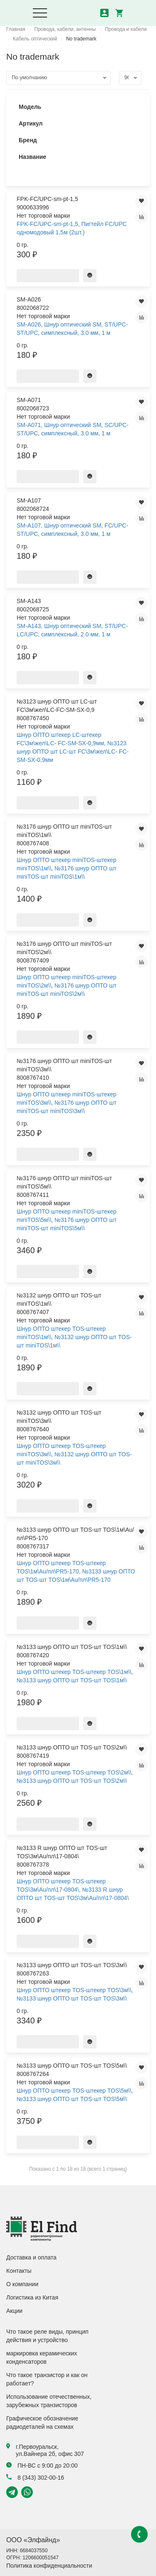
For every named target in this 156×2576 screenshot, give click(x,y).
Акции (14, 2310)
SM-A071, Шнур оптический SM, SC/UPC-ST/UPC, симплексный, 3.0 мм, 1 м (73, 429)
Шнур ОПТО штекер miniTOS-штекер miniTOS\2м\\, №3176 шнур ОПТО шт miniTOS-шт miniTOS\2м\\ (66, 985)
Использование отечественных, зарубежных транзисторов (49, 2400)
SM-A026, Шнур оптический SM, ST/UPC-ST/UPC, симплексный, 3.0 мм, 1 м (72, 328)
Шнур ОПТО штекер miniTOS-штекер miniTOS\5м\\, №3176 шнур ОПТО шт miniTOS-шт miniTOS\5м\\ (66, 1219)
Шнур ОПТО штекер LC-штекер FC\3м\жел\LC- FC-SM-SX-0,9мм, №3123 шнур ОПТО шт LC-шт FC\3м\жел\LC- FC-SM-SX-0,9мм (73, 747)
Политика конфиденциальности (49, 2565)
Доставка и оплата (31, 2257)
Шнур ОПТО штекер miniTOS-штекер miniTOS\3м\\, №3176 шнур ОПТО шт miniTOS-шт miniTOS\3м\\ (66, 1102)
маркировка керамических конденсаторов (41, 2357)
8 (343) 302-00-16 (35, 2477)
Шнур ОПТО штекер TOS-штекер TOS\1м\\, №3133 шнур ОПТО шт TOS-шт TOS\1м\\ (75, 1676)
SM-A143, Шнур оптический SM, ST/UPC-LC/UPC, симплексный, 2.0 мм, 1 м (72, 630)
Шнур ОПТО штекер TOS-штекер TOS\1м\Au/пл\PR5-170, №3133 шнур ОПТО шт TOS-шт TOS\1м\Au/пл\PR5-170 (76, 1571)
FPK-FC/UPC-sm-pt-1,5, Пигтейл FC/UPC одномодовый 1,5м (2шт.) (72, 228)
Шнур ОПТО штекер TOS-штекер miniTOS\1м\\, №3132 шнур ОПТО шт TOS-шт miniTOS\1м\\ (74, 1337)
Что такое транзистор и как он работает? (46, 2379)
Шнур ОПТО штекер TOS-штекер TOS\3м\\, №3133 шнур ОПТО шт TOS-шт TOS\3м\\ (75, 1994)
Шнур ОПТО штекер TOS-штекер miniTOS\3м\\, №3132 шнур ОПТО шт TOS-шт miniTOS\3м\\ (74, 1454)
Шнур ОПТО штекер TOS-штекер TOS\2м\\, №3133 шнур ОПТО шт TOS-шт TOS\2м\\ (75, 1776)
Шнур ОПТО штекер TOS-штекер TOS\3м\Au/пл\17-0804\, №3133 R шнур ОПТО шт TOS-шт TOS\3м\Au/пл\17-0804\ (73, 1889)
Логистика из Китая (32, 2297)
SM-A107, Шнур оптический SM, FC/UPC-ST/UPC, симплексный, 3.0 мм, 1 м (72, 529)
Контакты (18, 2270)
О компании (22, 2284)
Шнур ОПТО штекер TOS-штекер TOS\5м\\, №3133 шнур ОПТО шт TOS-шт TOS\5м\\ (75, 2094)
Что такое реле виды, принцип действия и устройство (47, 2335)
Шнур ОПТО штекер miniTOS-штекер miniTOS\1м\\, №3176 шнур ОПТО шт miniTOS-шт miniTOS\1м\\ (66, 868)
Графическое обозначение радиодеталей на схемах (42, 2422)
